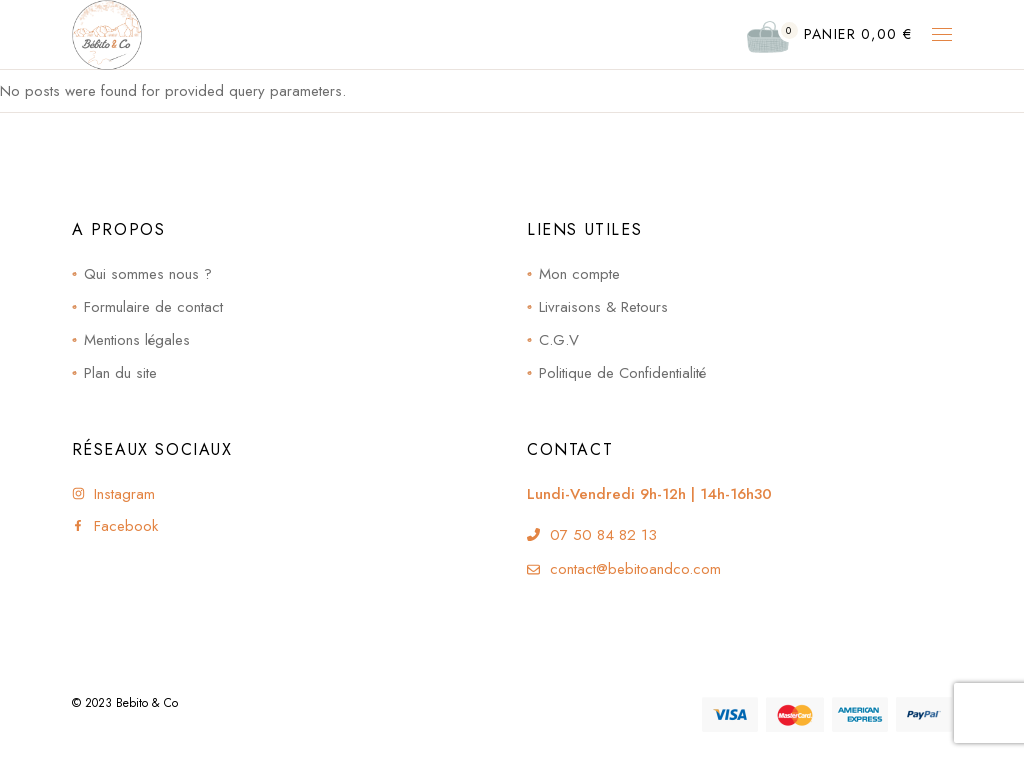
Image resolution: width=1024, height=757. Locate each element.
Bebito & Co (147, 703)
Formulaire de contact (153, 307)
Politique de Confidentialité (622, 373)
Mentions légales (137, 340)
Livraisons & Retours (603, 307)
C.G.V (559, 340)
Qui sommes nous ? (148, 274)
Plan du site (120, 373)
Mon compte (579, 274)
